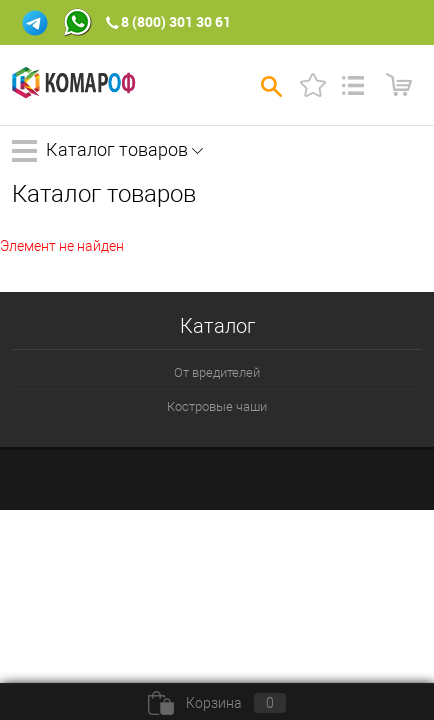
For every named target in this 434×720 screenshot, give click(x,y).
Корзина (217, 703)
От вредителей (217, 372)
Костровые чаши (217, 406)
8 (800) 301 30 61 (176, 21)
